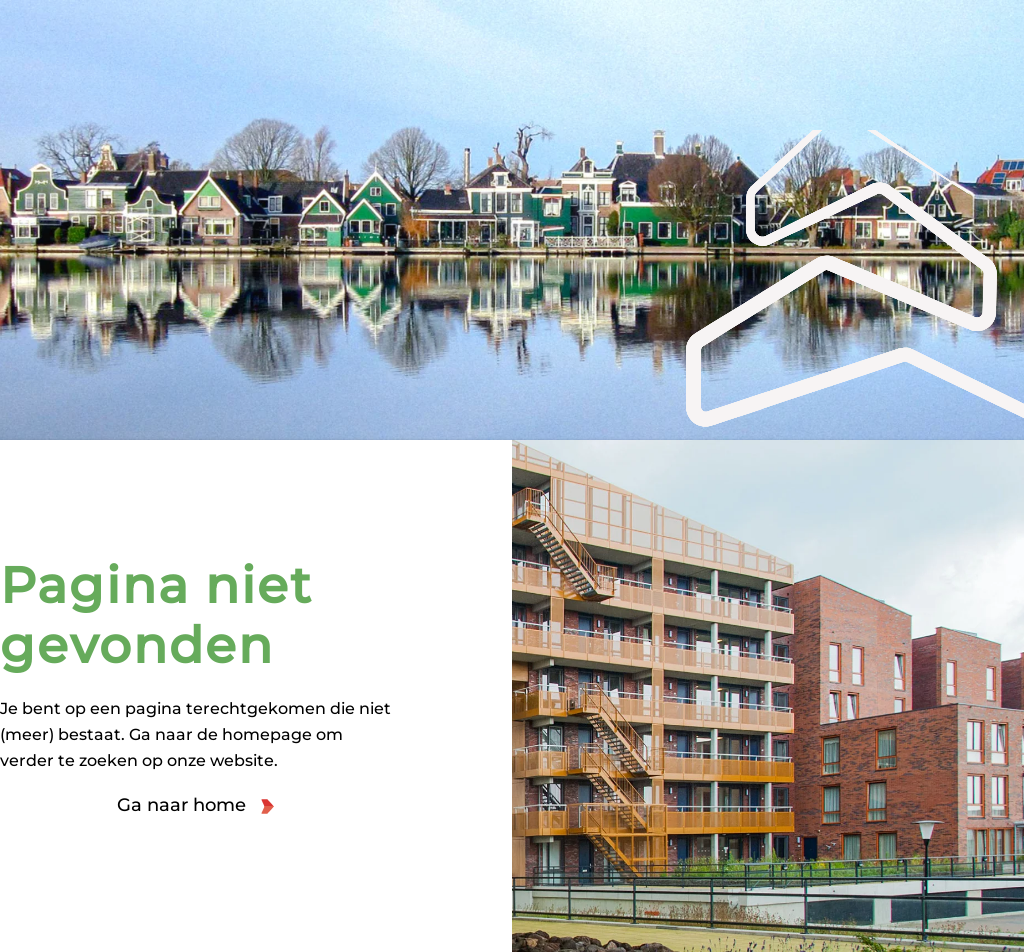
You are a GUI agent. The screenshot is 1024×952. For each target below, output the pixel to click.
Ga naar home (181, 805)
